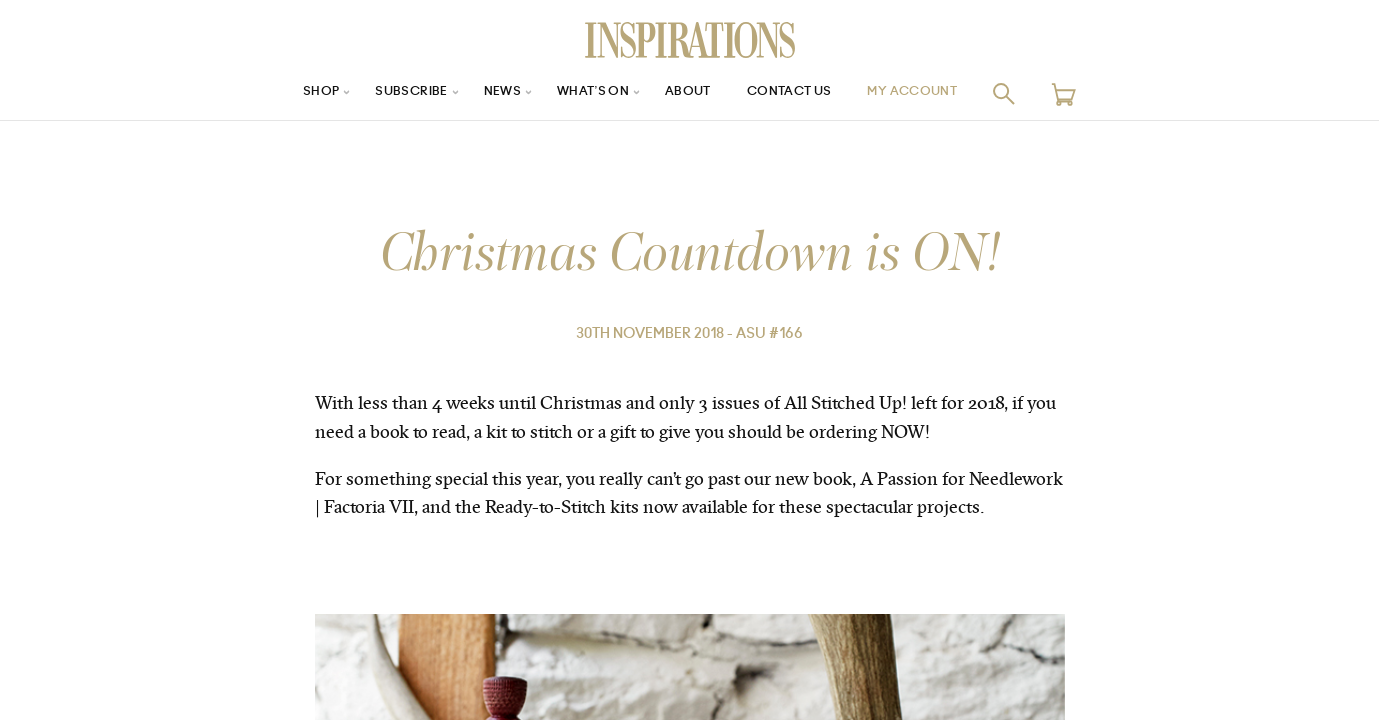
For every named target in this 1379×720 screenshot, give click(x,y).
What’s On (587, 93)
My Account (938, 93)
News (488, 93)
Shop (290, 93)
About (690, 93)
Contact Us (801, 93)
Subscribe (389, 93)
